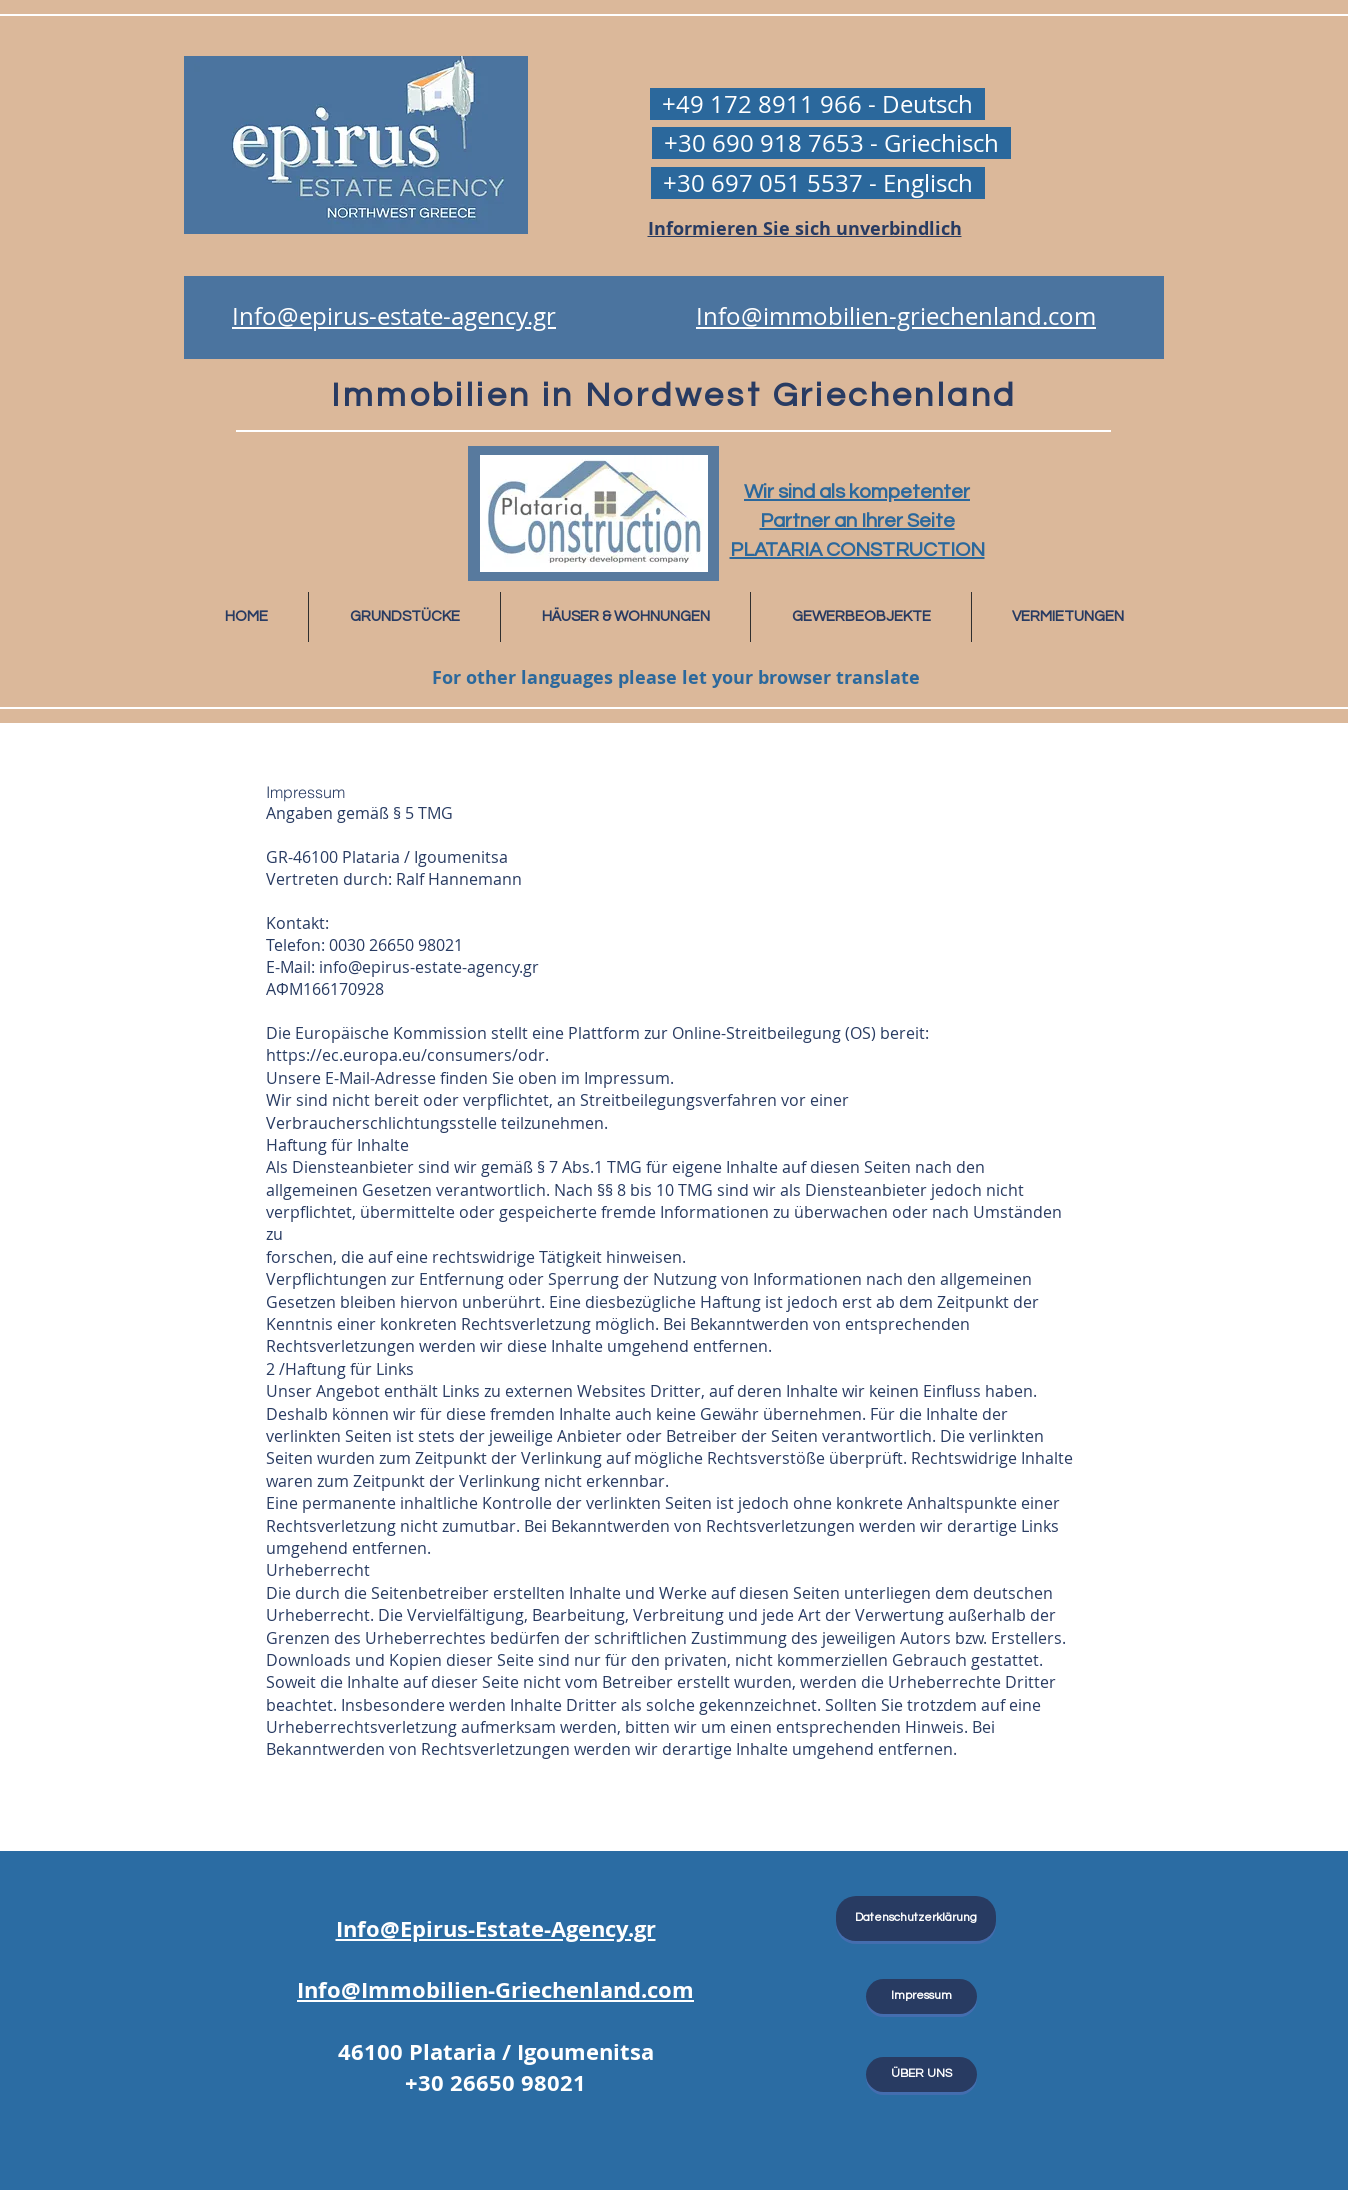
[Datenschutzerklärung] (916, 1918)
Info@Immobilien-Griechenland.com (495, 1989)
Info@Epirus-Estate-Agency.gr (496, 1928)
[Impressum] (921, 1996)
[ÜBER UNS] (921, 2074)
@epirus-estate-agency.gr (443, 967)
